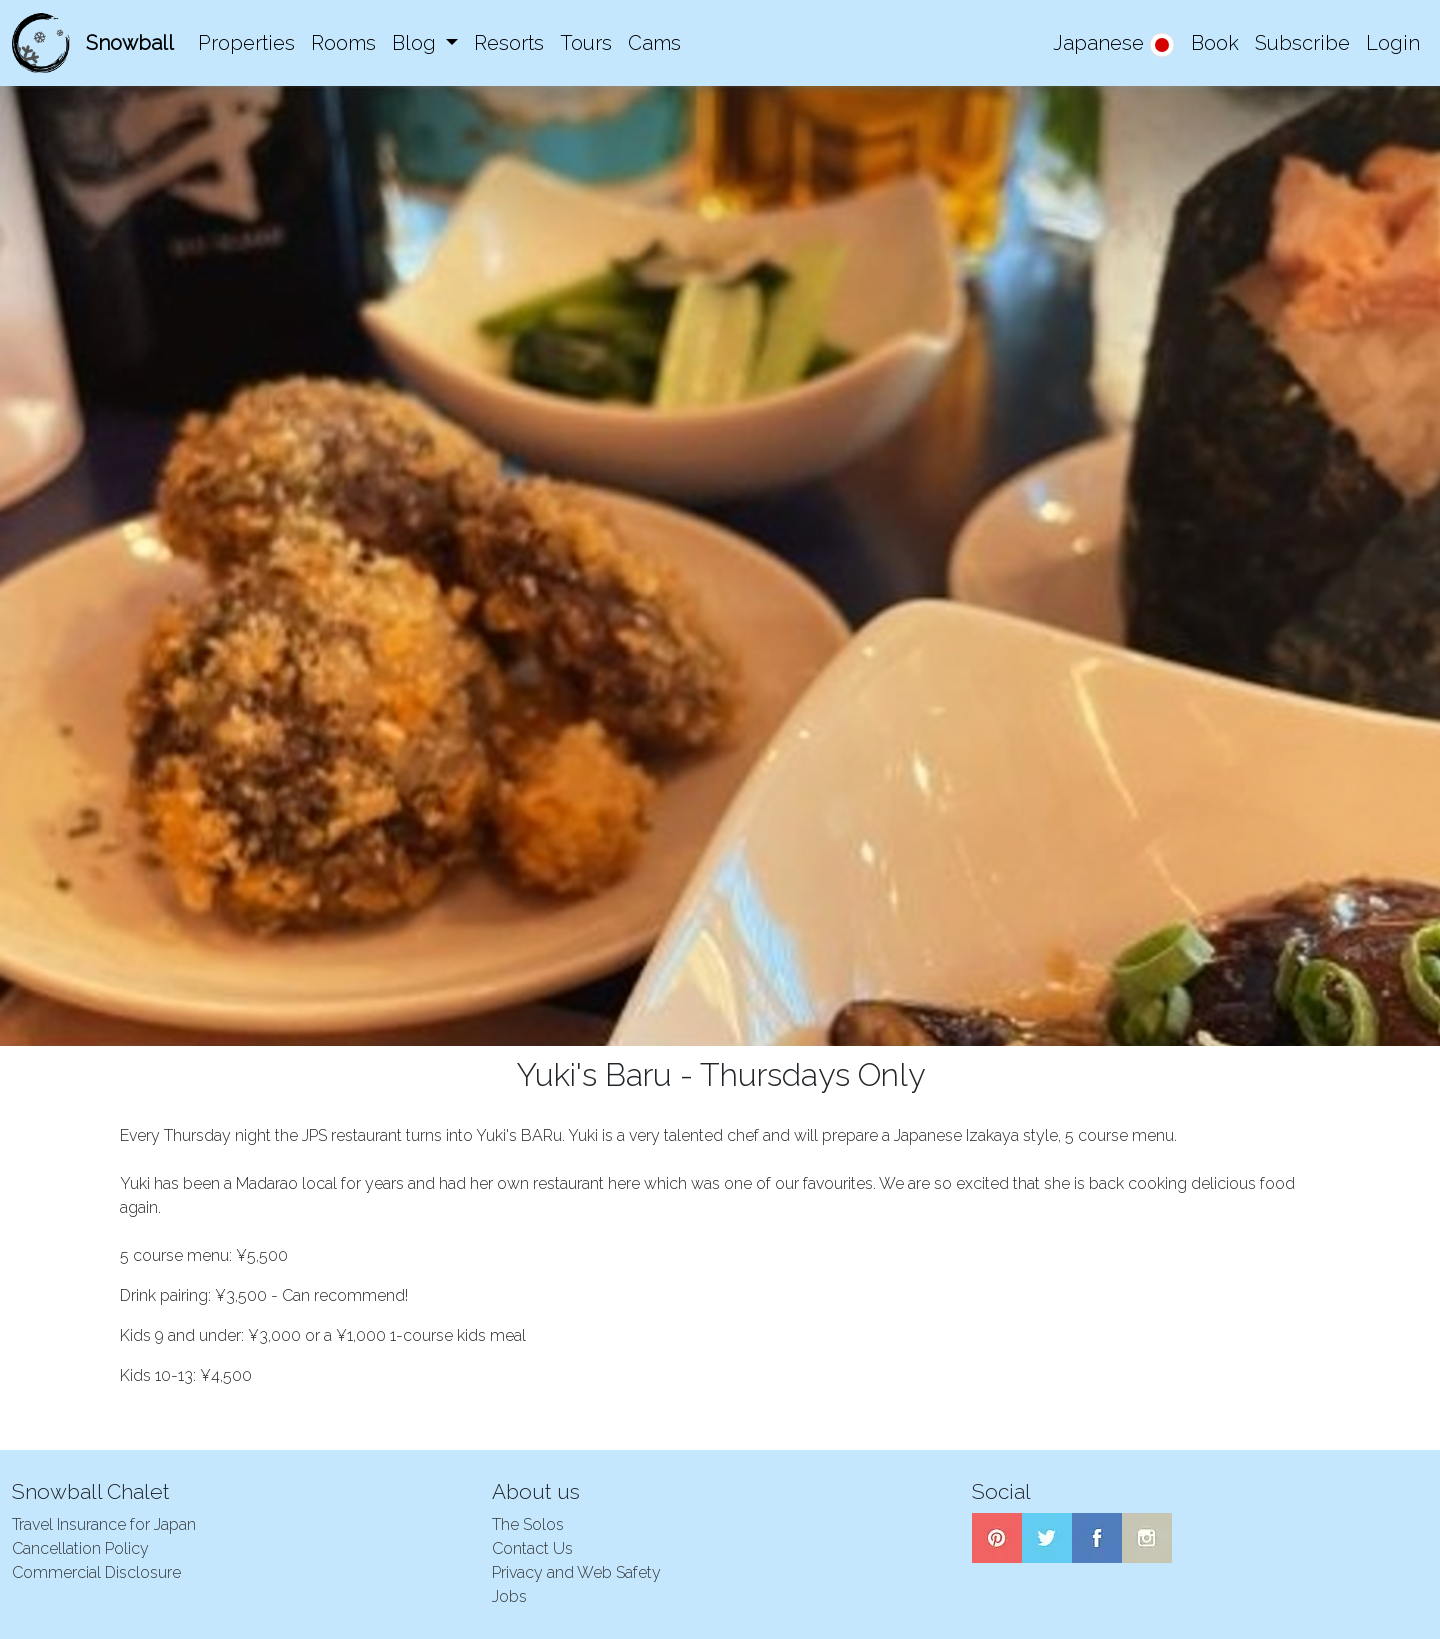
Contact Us (532, 1548)
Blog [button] (416, 43)
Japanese (1114, 44)
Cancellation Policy (80, 1548)
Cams (654, 43)
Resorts (509, 43)
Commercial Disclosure (96, 1572)
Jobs (509, 1596)
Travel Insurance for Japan (104, 1524)
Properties (246, 43)
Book (1215, 43)
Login (1393, 43)
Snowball (130, 43)
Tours (586, 43)
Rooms (343, 43)
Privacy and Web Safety (576, 1572)
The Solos (528, 1524)
